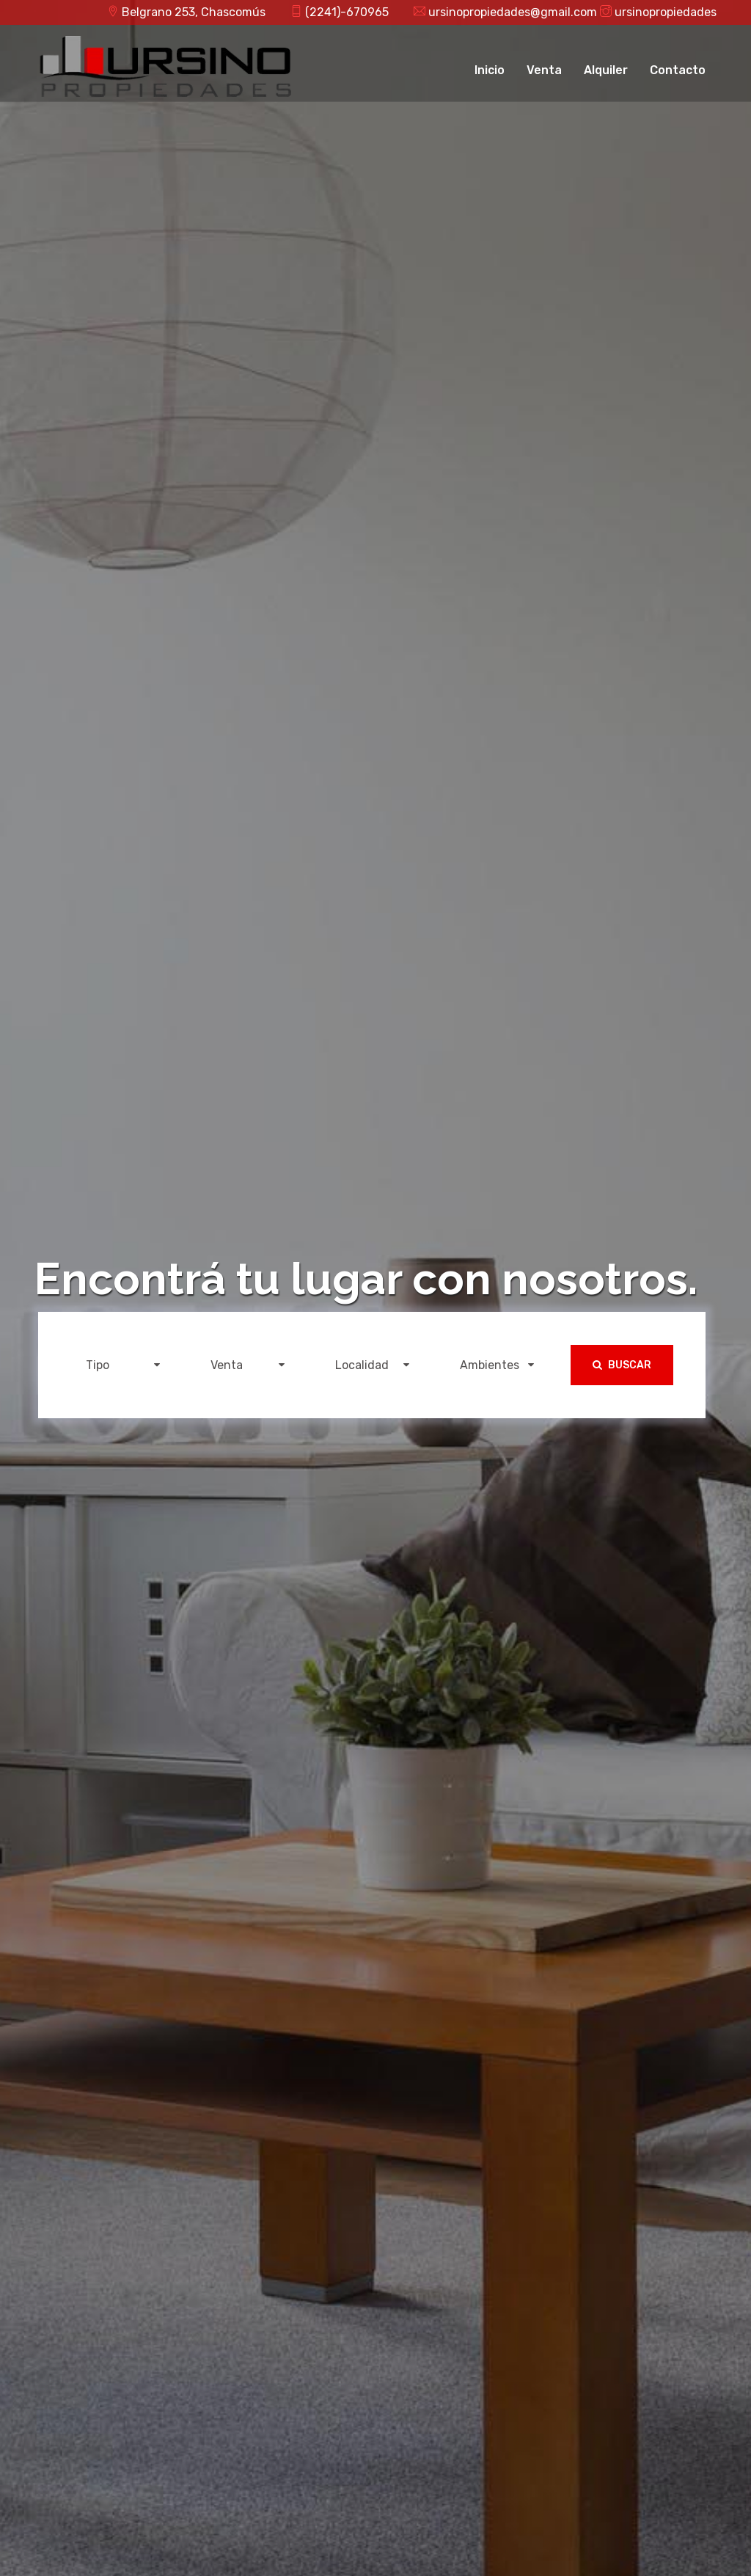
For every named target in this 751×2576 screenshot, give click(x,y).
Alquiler (606, 70)
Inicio (490, 70)
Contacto (678, 70)
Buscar (622, 1365)
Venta (544, 70)
